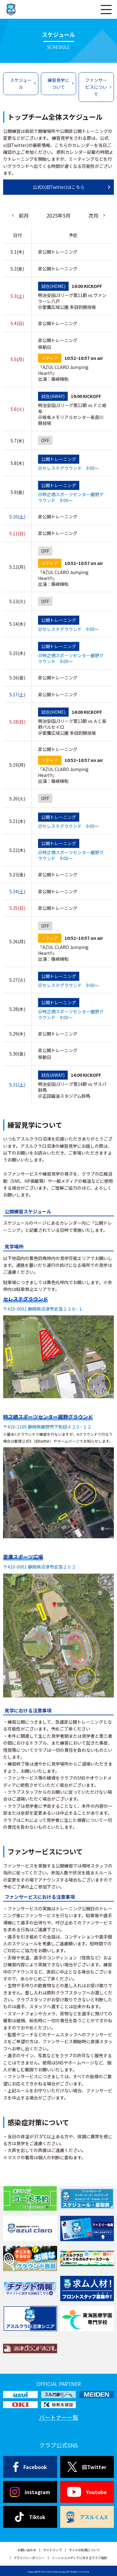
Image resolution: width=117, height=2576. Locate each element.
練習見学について (58, 83)
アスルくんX (87, 2517)
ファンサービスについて (96, 87)
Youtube (87, 2492)
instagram (30, 2492)
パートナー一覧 (58, 2417)
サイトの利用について (84, 2550)
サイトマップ (52, 2550)
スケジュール (21, 83)
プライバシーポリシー (29, 2557)
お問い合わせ (26, 2550)
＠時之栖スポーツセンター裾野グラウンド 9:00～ (71, 658)
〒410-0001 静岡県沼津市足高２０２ (39, 1567)
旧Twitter (86, 2467)
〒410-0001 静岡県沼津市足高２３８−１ (43, 1309)
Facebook (30, 2467)
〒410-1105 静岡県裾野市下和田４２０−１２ (47, 1427)
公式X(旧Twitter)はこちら (59, 187)
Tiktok (30, 2517)
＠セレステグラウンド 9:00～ (68, 629)
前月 (24, 215)
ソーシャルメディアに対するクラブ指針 (79, 2557)
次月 (93, 215)
